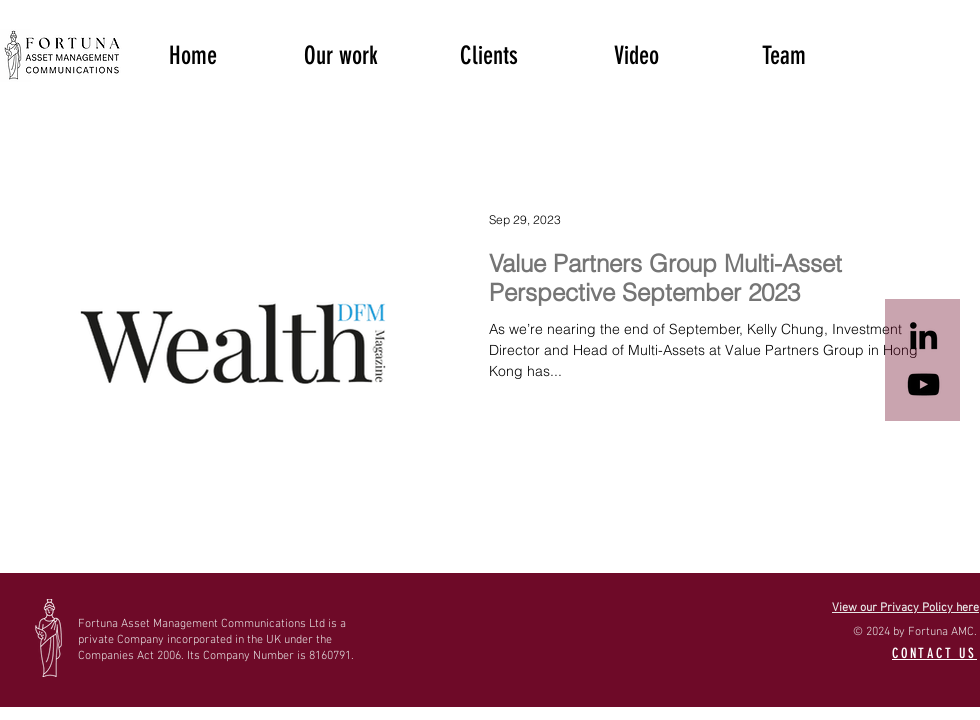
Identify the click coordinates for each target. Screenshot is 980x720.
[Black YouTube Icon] (923, 384)
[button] (341, 54)
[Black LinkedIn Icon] (923, 335)
